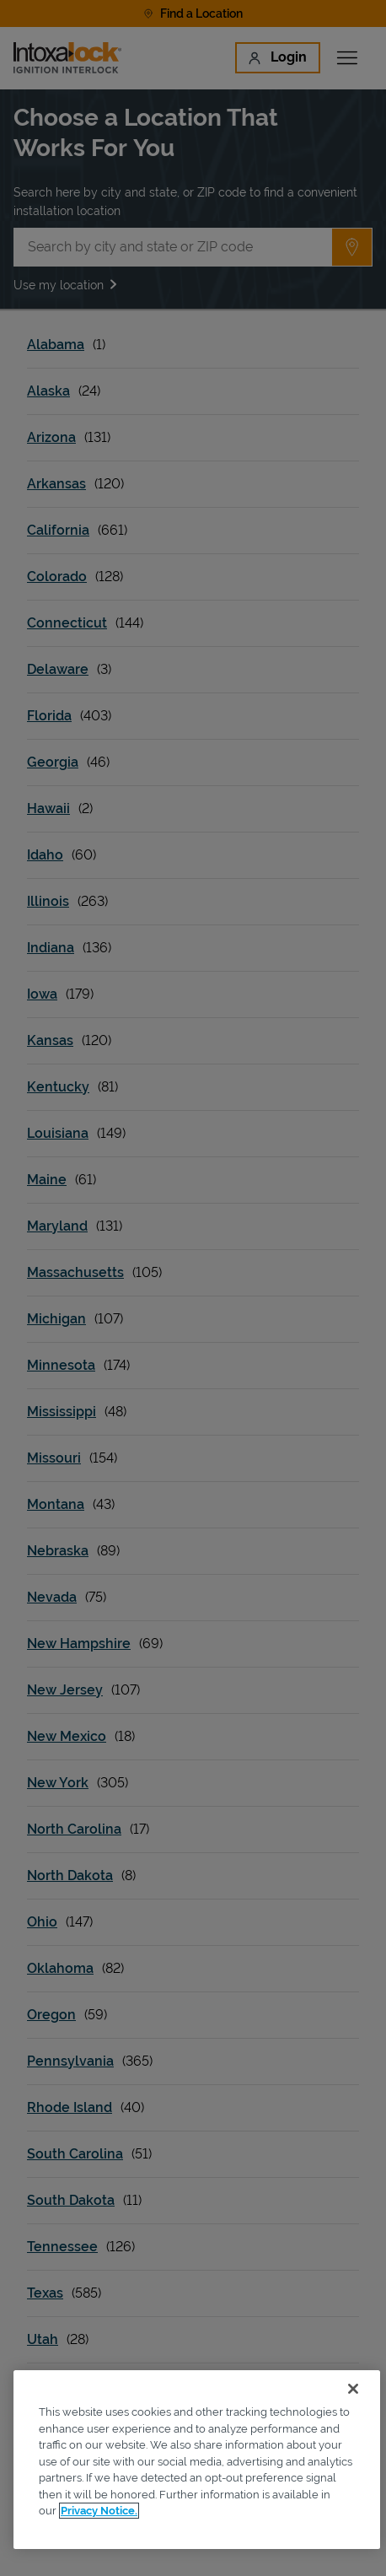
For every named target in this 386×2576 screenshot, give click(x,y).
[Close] (353, 2388)
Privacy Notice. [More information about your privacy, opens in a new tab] (99, 2510)
